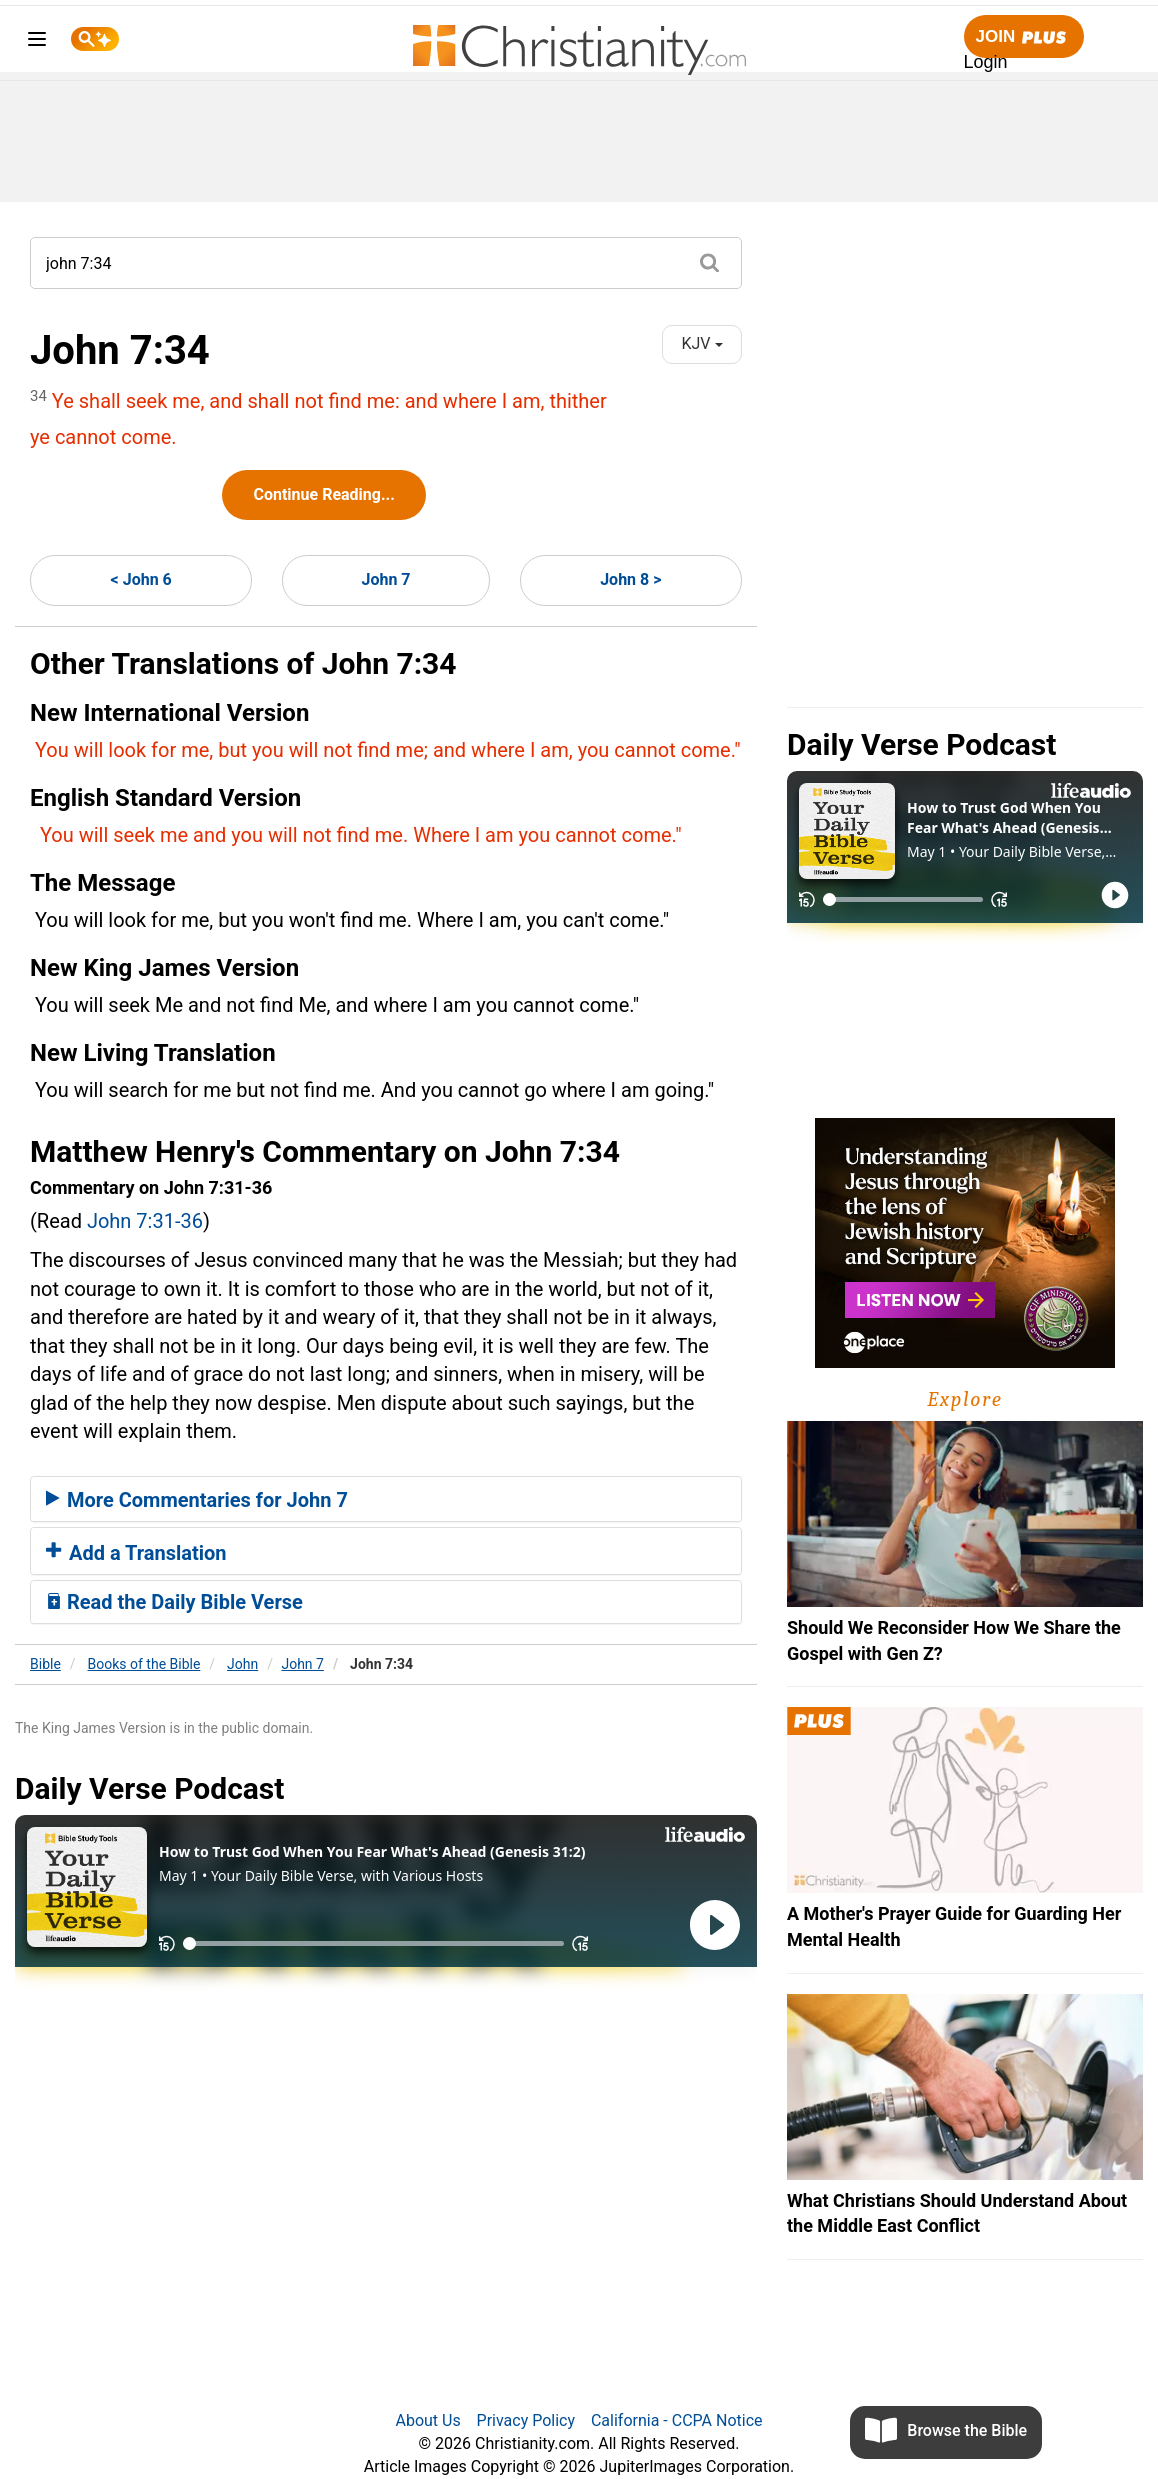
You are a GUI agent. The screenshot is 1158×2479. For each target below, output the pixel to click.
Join (1024, 37)
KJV (701, 343)
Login (986, 62)
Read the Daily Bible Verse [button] (174, 1602)
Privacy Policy (526, 2420)
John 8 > (630, 579)
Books (144, 1664)
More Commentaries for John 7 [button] (197, 1500)
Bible (45, 1664)
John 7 (385, 579)
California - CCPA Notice (677, 2420)
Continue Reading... (323, 494)
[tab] (386, 1499)
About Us (427, 2420)
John (242, 1664)
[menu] (37, 42)
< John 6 (141, 579)
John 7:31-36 (145, 1221)
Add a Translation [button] (136, 1553)
